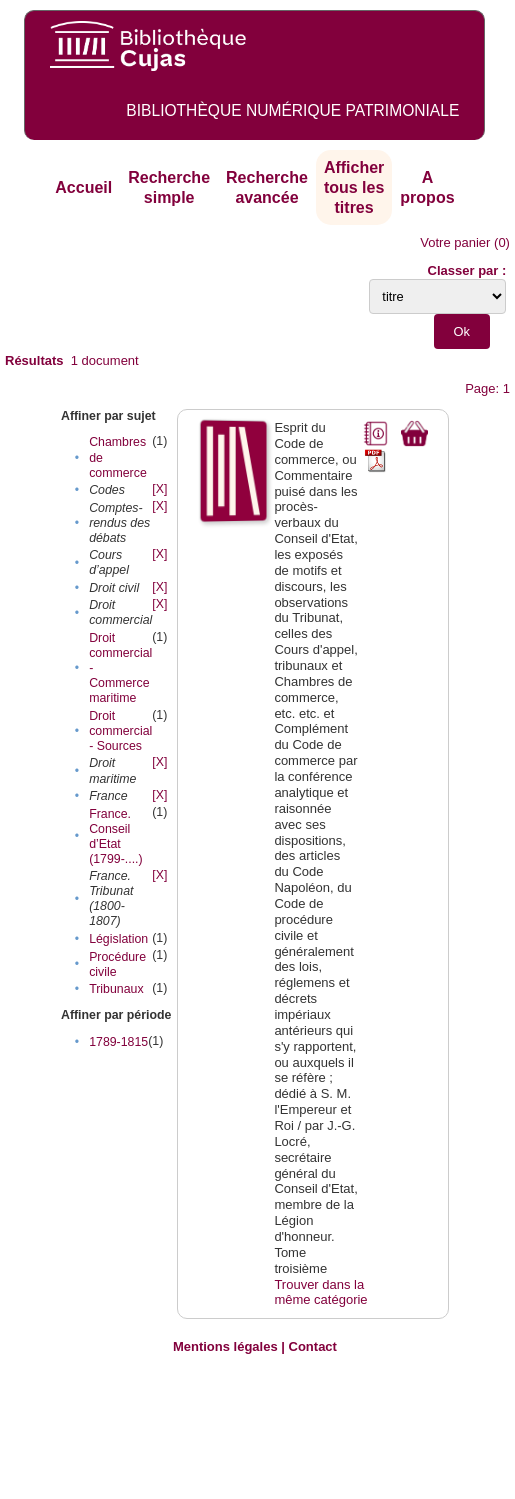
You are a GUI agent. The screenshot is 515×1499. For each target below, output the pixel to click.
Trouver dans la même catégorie (320, 1292)
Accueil (83, 187)
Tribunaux (116, 989)
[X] (159, 489)
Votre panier (455, 242)
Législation (118, 939)
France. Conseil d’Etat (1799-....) (116, 836)
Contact (313, 1346)
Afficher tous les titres (354, 187)
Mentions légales (225, 1346)
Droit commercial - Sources (120, 731)
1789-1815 (118, 1042)
